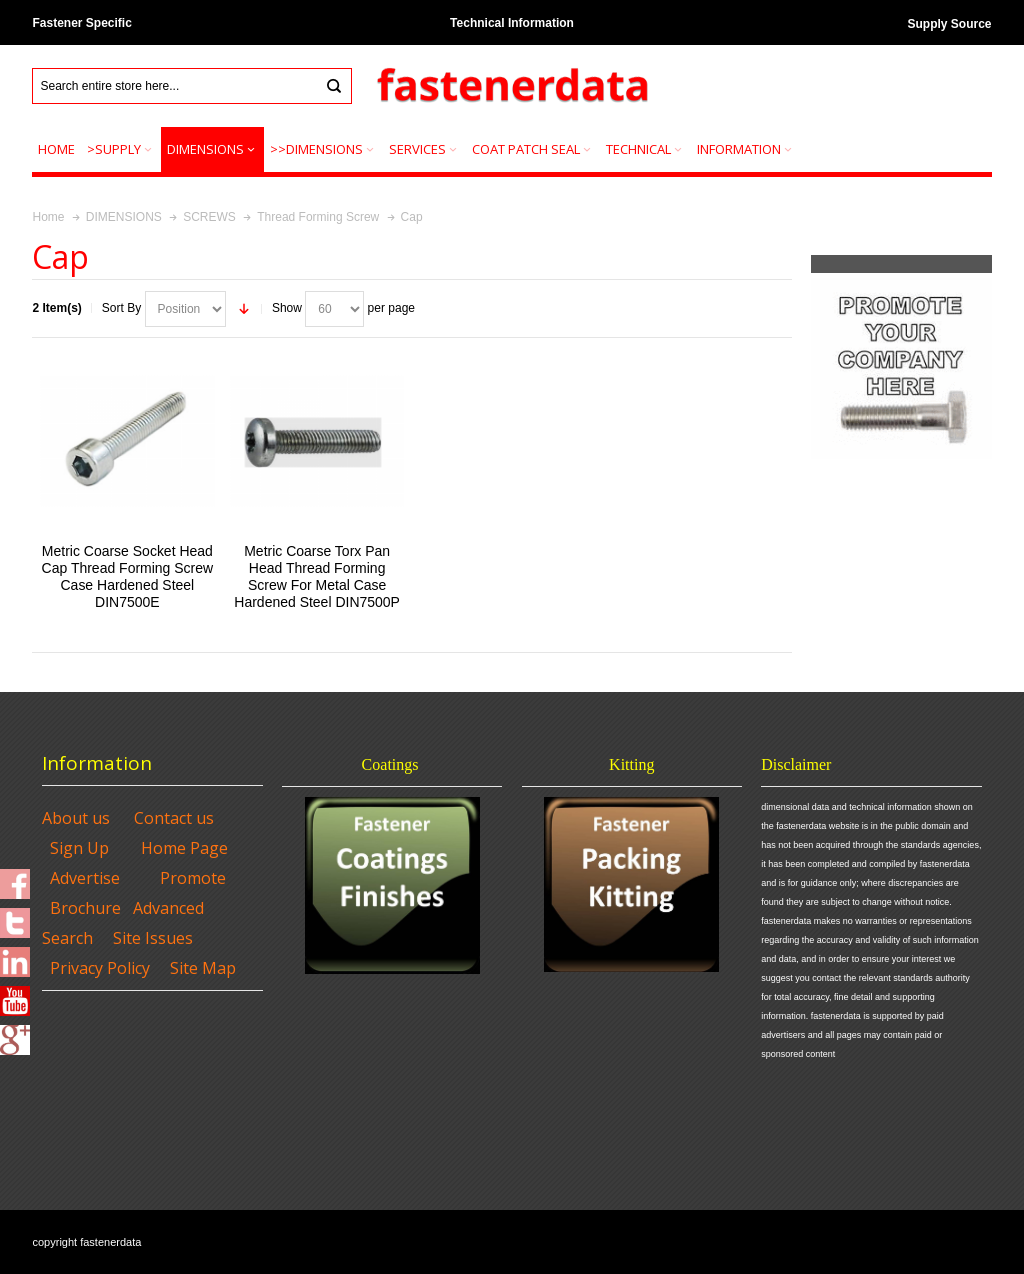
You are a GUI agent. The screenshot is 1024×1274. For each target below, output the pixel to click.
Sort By (121, 308)
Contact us (174, 818)
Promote (193, 878)
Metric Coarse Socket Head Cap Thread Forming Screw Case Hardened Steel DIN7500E (128, 577)
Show (287, 308)
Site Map (203, 968)
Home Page (184, 848)
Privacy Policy (100, 968)
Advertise (85, 878)
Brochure (85, 908)
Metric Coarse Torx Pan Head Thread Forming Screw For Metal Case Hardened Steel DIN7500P (317, 577)
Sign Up (79, 848)
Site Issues (153, 938)
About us (76, 818)
